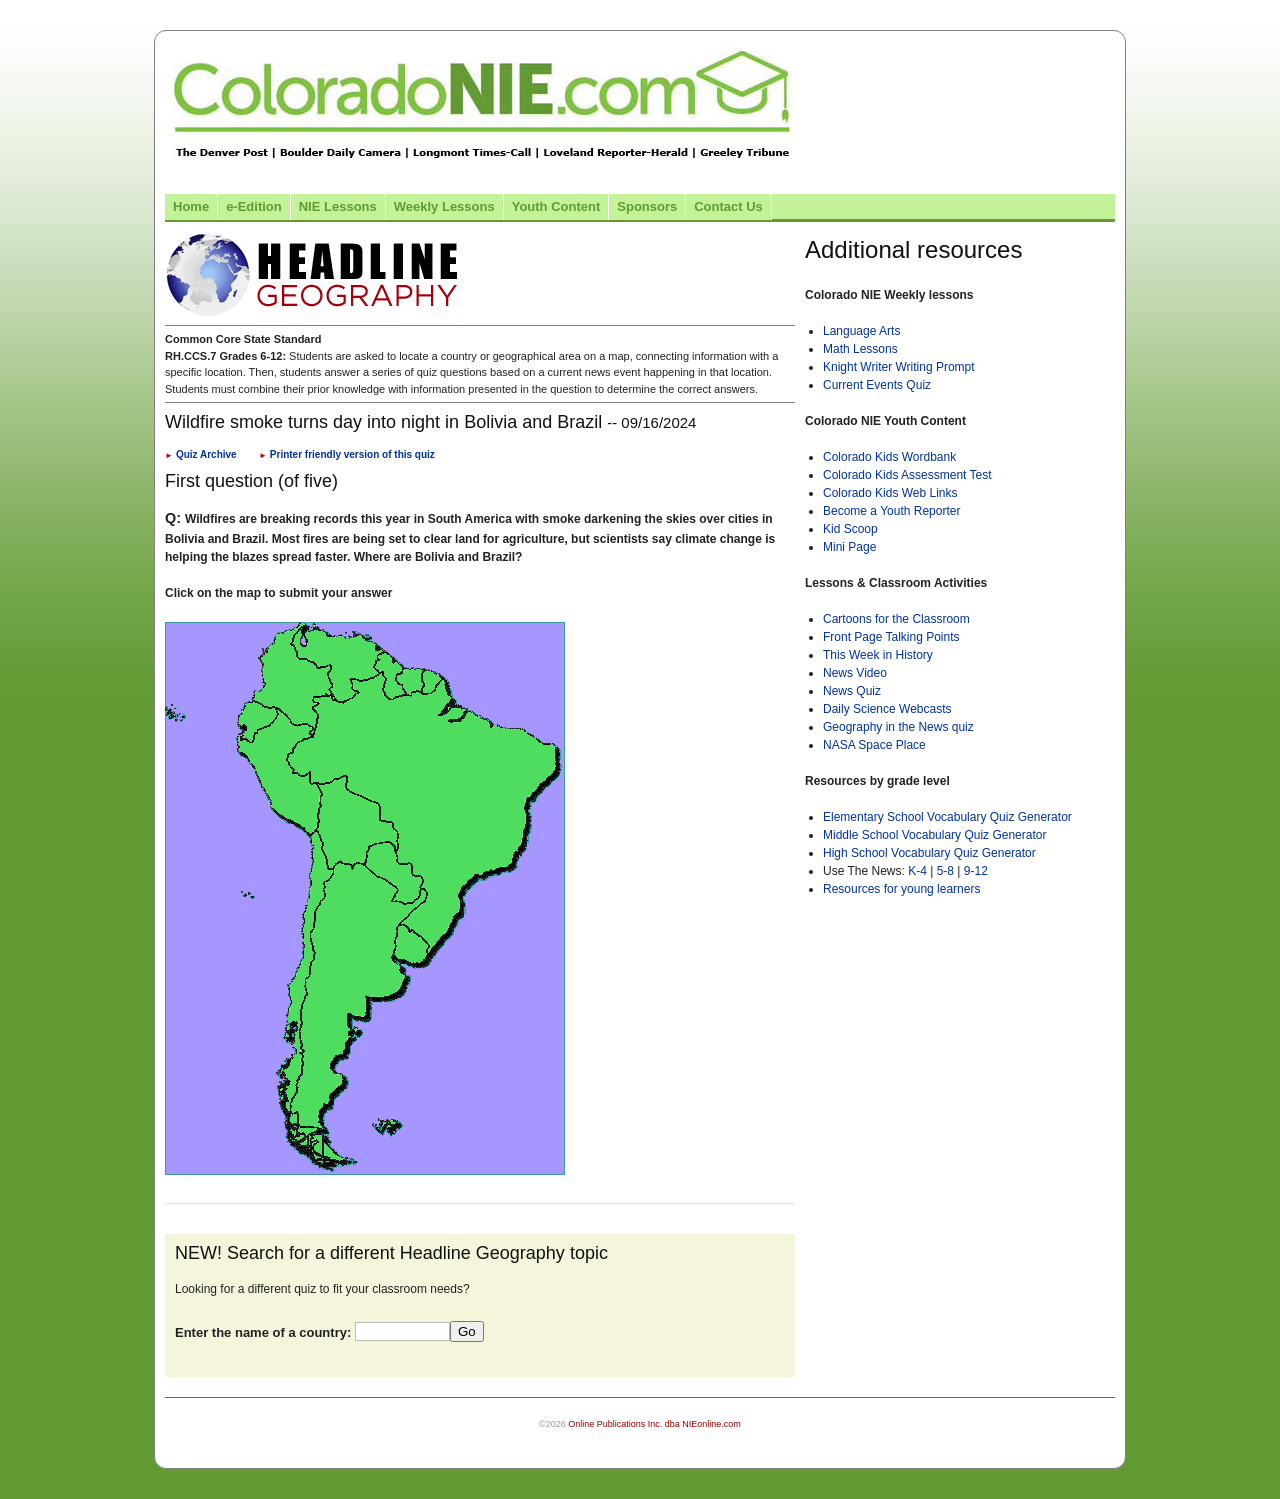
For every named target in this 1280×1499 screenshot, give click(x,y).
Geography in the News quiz (898, 727)
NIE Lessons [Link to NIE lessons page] (338, 206)
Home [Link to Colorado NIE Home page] (191, 206)
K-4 (917, 871)
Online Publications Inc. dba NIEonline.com (654, 1424)
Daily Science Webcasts (887, 709)
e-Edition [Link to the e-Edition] (254, 206)
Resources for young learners (901, 889)
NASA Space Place (874, 745)
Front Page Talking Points (891, 637)
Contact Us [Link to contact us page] (728, 206)
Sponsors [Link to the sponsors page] (647, 206)
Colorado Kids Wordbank (889, 457)
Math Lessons (860, 349)
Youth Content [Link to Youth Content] (556, 206)
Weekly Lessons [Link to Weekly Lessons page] (444, 206)
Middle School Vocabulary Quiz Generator (934, 835)
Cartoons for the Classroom (896, 619)
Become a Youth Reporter (891, 511)
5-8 (947, 871)
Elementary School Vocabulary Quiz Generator (947, 817)
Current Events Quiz (877, 385)
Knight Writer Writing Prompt (899, 367)
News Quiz (852, 691)
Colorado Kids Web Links (890, 493)
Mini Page (849, 547)
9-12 (976, 871)
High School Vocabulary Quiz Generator (929, 853)
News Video (855, 673)
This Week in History (878, 655)
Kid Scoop (850, 529)
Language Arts (861, 331)
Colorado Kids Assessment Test (907, 475)
